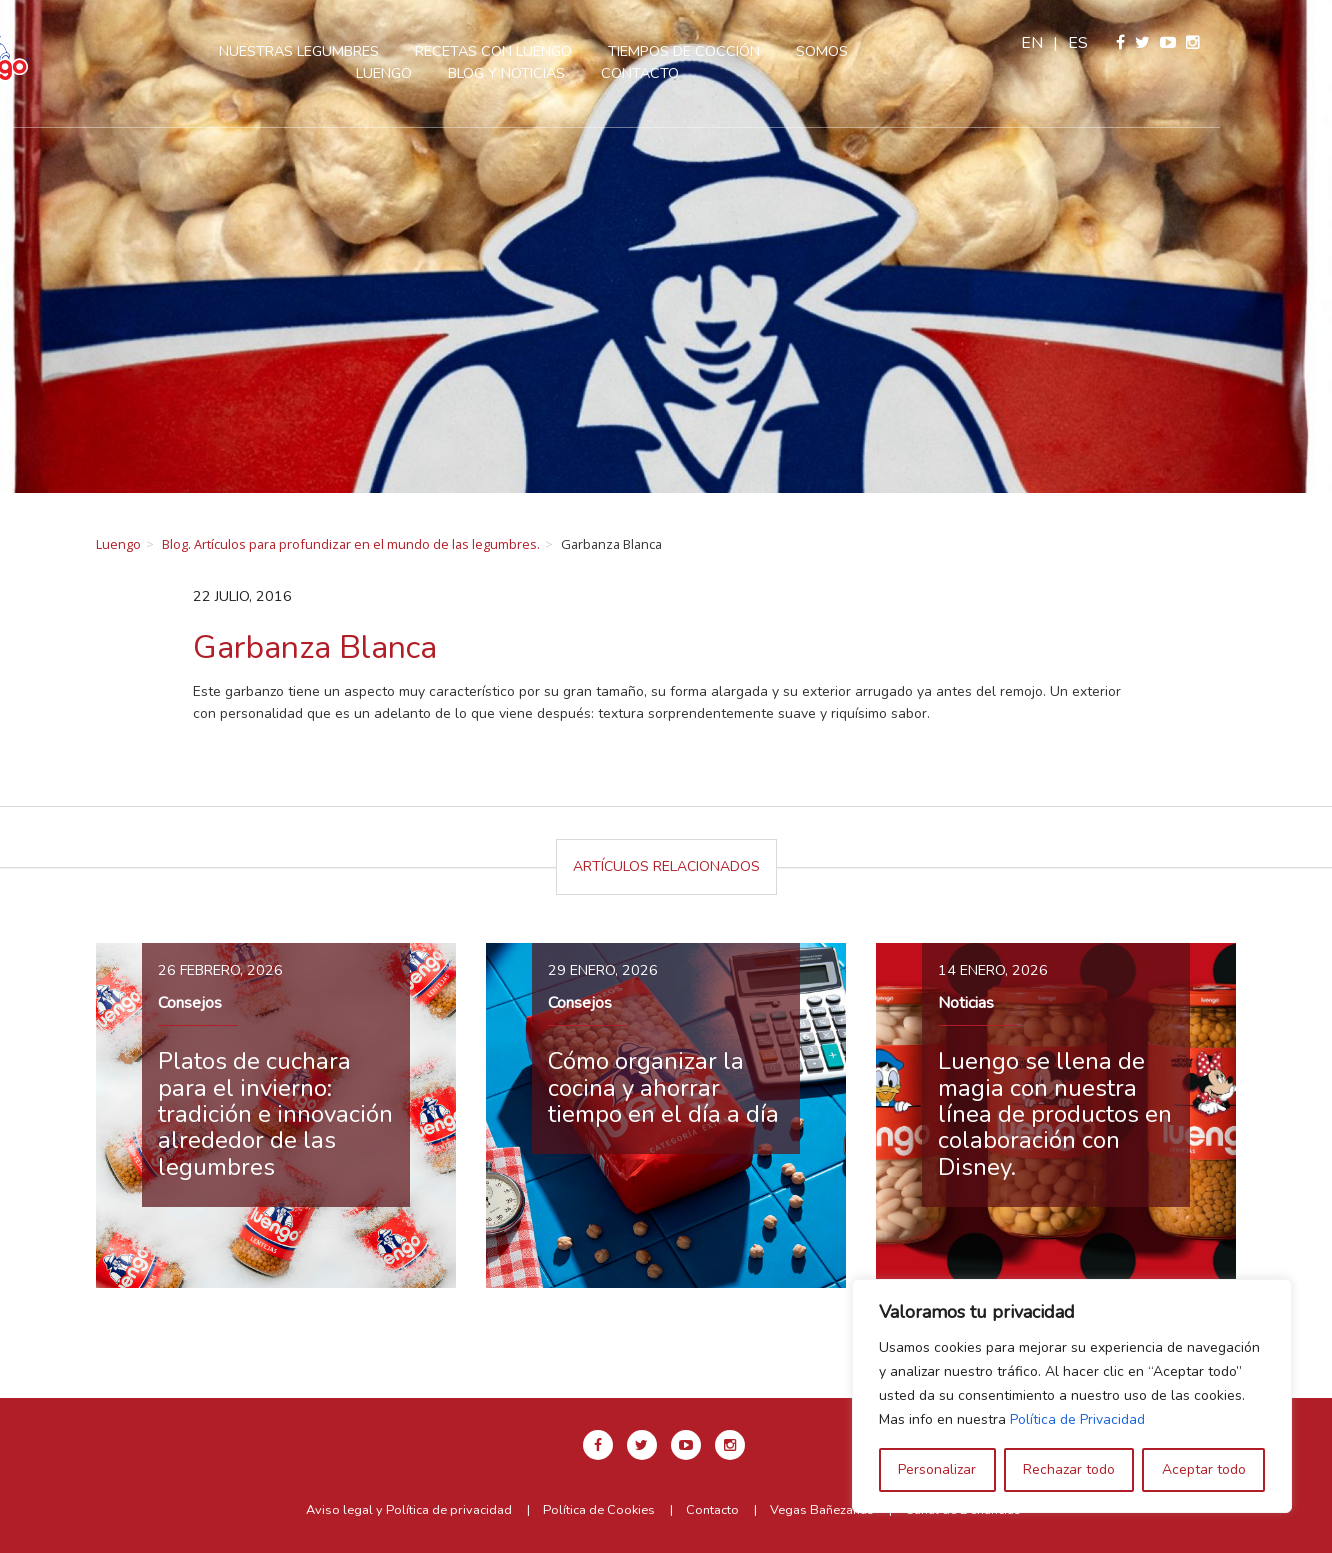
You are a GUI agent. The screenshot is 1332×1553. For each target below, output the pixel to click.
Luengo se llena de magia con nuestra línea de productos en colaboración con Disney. (1055, 1114)
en (1144, 43)
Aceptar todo (1204, 1469)
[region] (1072, 1396)
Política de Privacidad (1077, 1419)
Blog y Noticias (553, 73)
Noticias (966, 1003)
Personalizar (937, 1469)
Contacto (687, 73)
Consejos (190, 1003)
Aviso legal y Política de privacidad (409, 1510)
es (1190, 43)
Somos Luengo (899, 51)
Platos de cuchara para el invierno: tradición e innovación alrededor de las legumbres (275, 1114)
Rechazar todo (1069, 1469)
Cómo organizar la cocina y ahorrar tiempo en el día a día (663, 1087)
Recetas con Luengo (540, 51)
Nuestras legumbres (346, 51)
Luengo (118, 544)
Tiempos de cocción (731, 51)
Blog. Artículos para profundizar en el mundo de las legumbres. (351, 544)
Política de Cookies (599, 1510)
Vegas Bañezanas (822, 1510)
